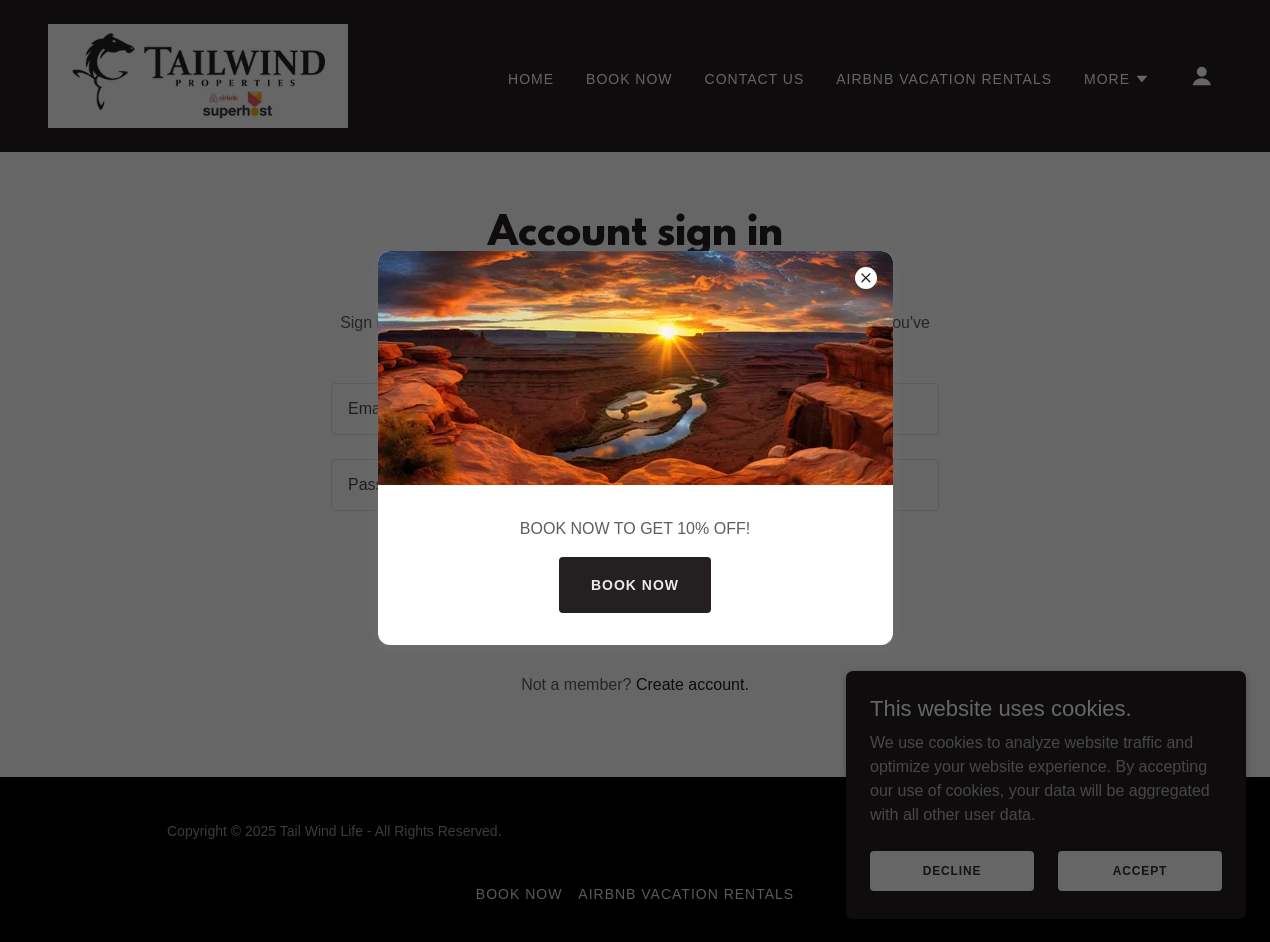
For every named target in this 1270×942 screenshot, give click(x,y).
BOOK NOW (635, 585)
